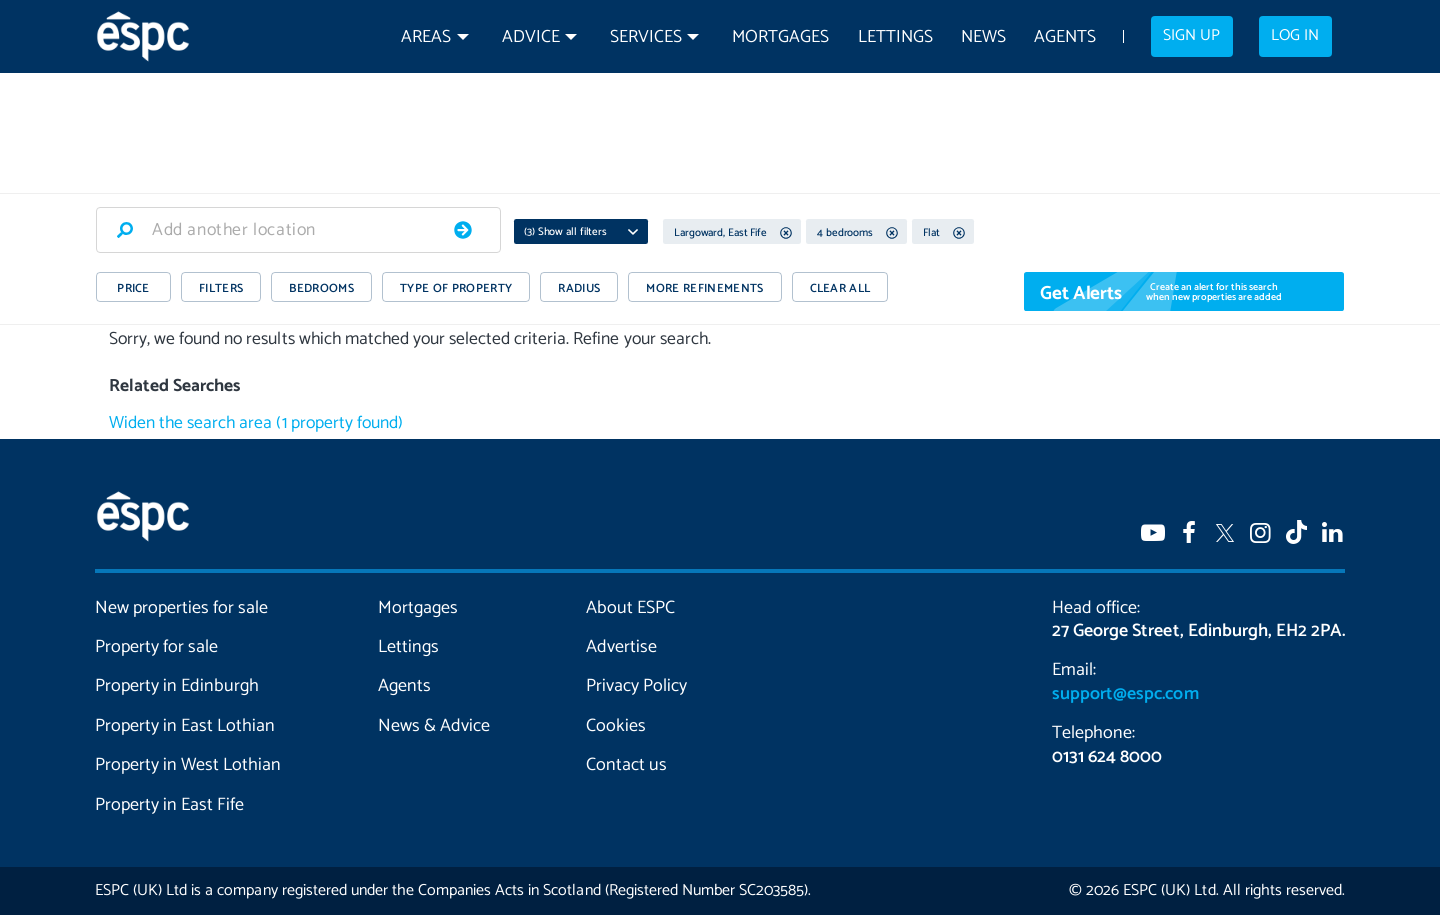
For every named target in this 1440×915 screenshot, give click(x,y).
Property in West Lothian (188, 765)
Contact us (626, 765)
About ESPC (630, 608)
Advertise (621, 647)
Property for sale (156, 647)
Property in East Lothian (185, 726)
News (983, 37)
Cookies (616, 726)
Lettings (895, 37)
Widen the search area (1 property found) (256, 423)
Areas (426, 37)
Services (646, 37)
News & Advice (434, 726)
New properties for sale (182, 608)
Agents (1065, 37)
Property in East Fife (169, 805)
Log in (1295, 36)
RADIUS (579, 288)
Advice (531, 37)
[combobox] (298, 230)
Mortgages (780, 37)
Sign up (1191, 36)
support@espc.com (1125, 694)
